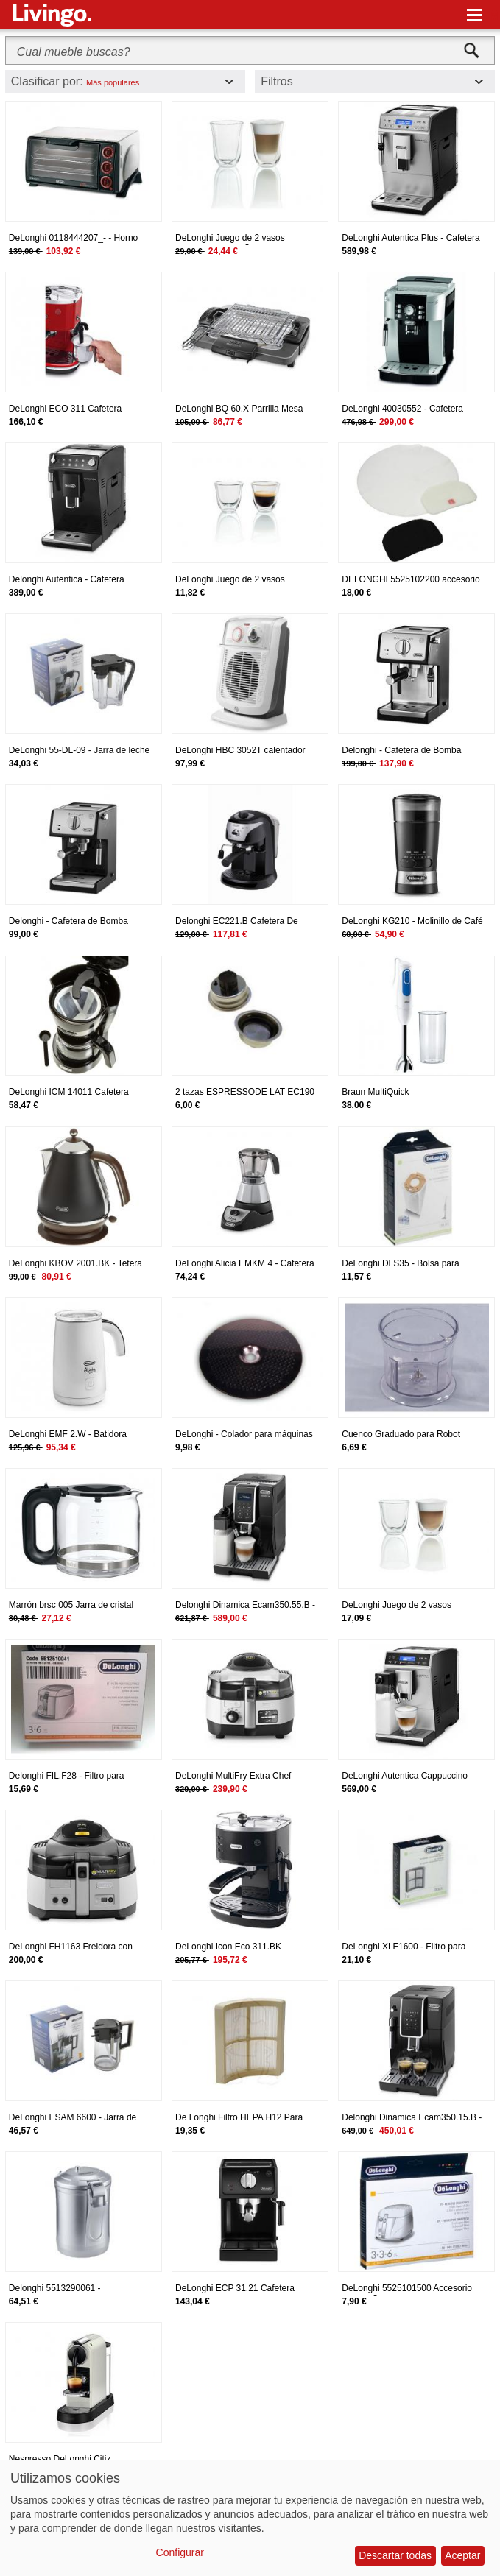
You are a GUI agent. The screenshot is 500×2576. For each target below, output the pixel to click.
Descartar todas (395, 2555)
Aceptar (462, 2555)
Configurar (180, 2552)
